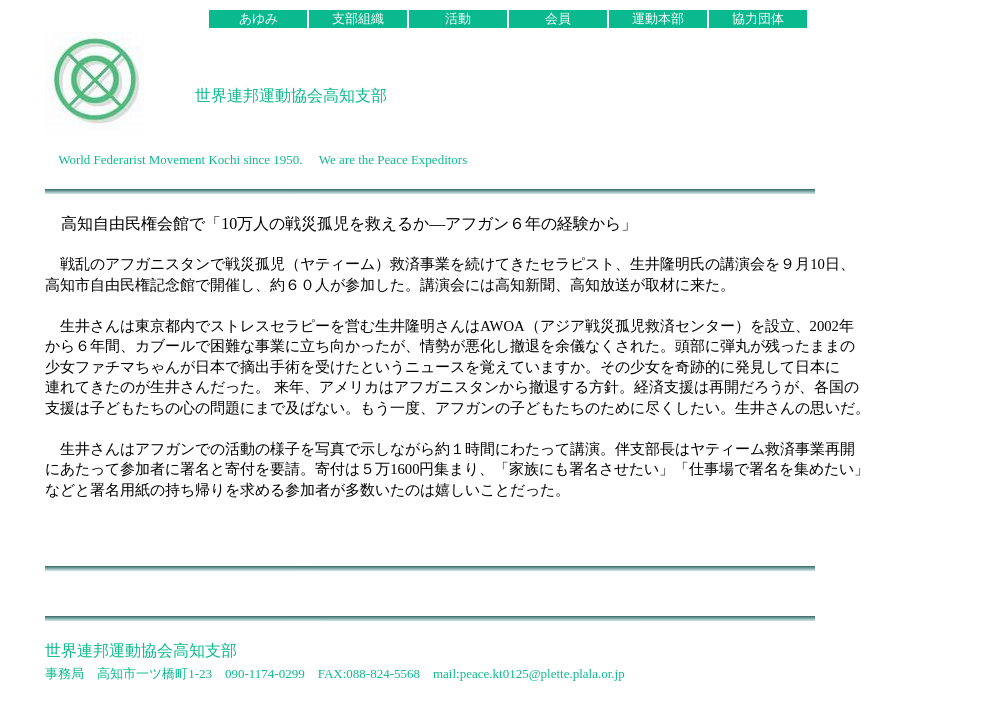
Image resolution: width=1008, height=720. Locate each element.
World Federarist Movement (131, 159)
